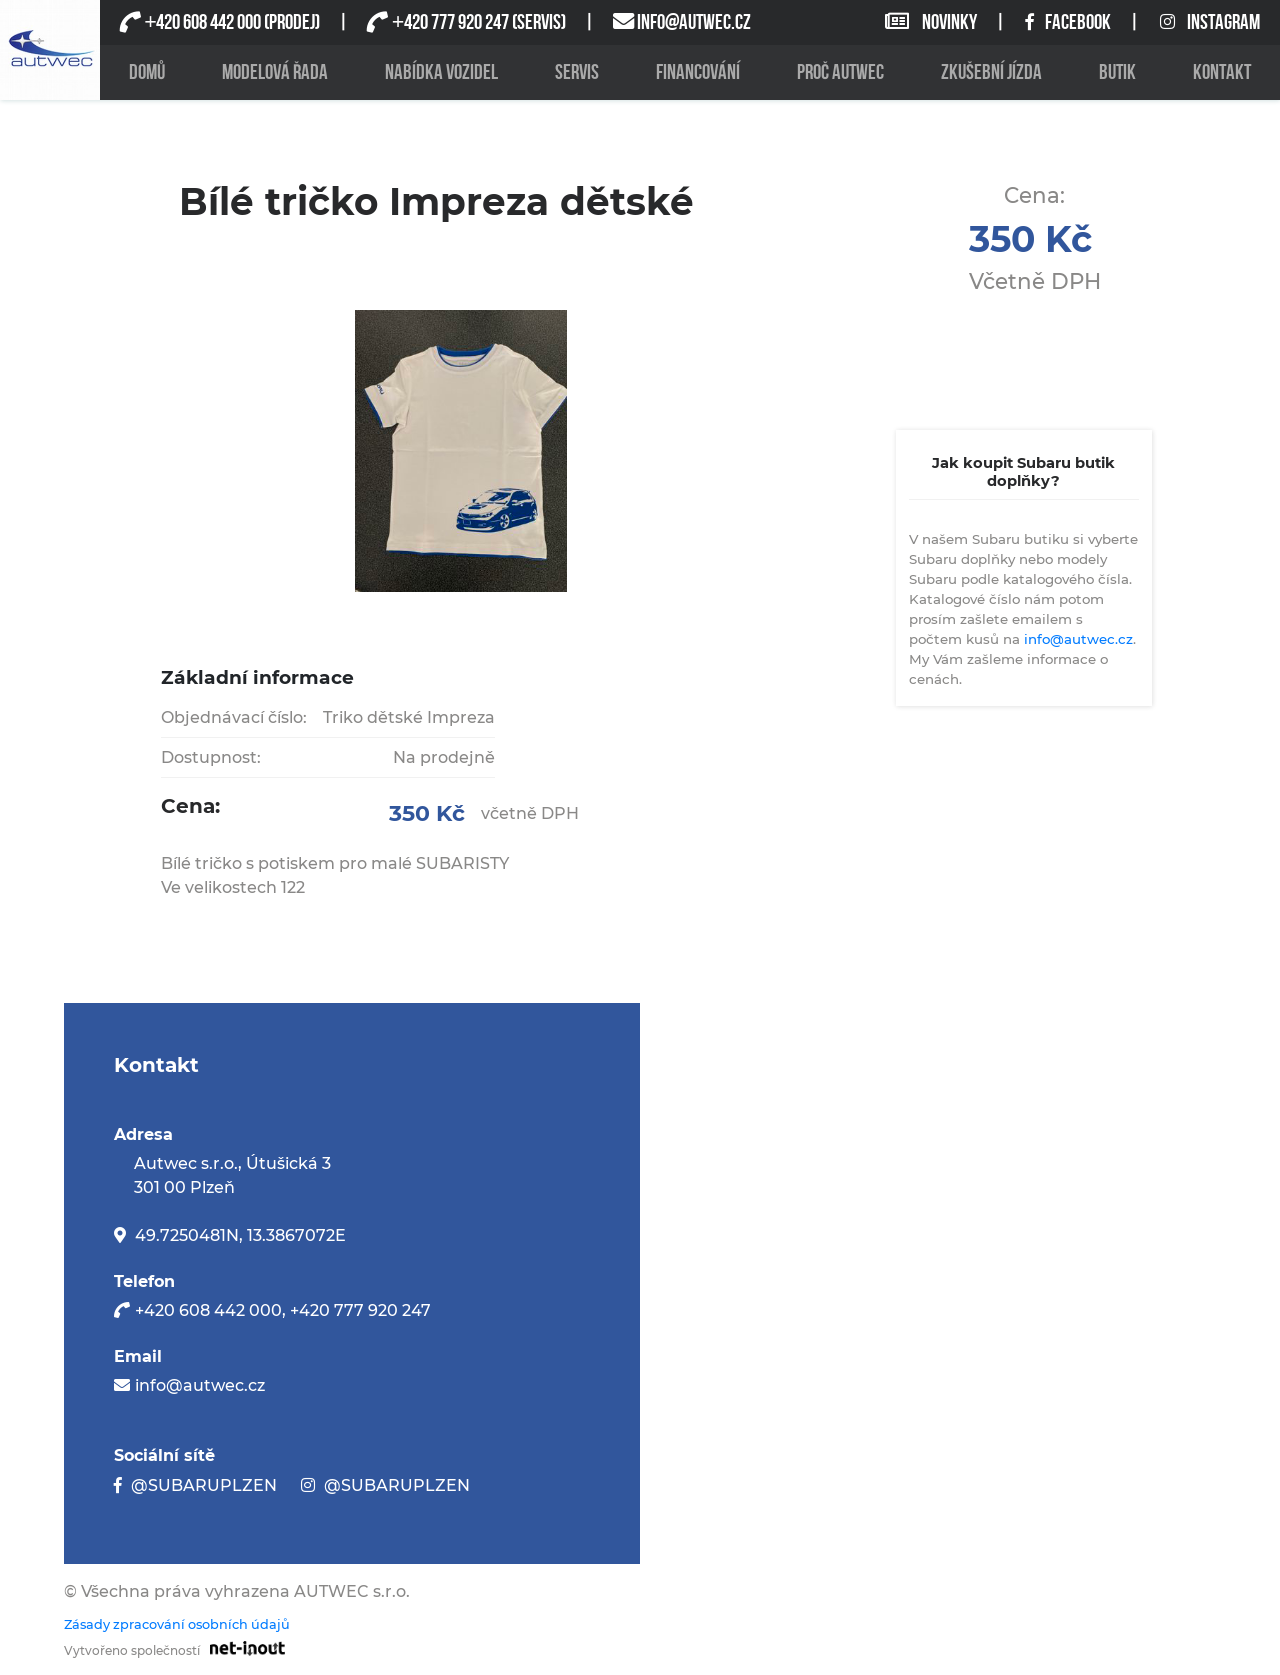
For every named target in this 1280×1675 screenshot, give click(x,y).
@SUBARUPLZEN (204, 1485)
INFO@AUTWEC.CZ (694, 22)
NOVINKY (932, 22)
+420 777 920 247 (360, 1310)
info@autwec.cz (1078, 639)
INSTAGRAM (1210, 22)
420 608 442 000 (202, 22)
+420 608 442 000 (208, 1310)
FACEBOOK (1069, 22)
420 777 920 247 (449, 22)
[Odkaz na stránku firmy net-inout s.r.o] (242, 1647)
